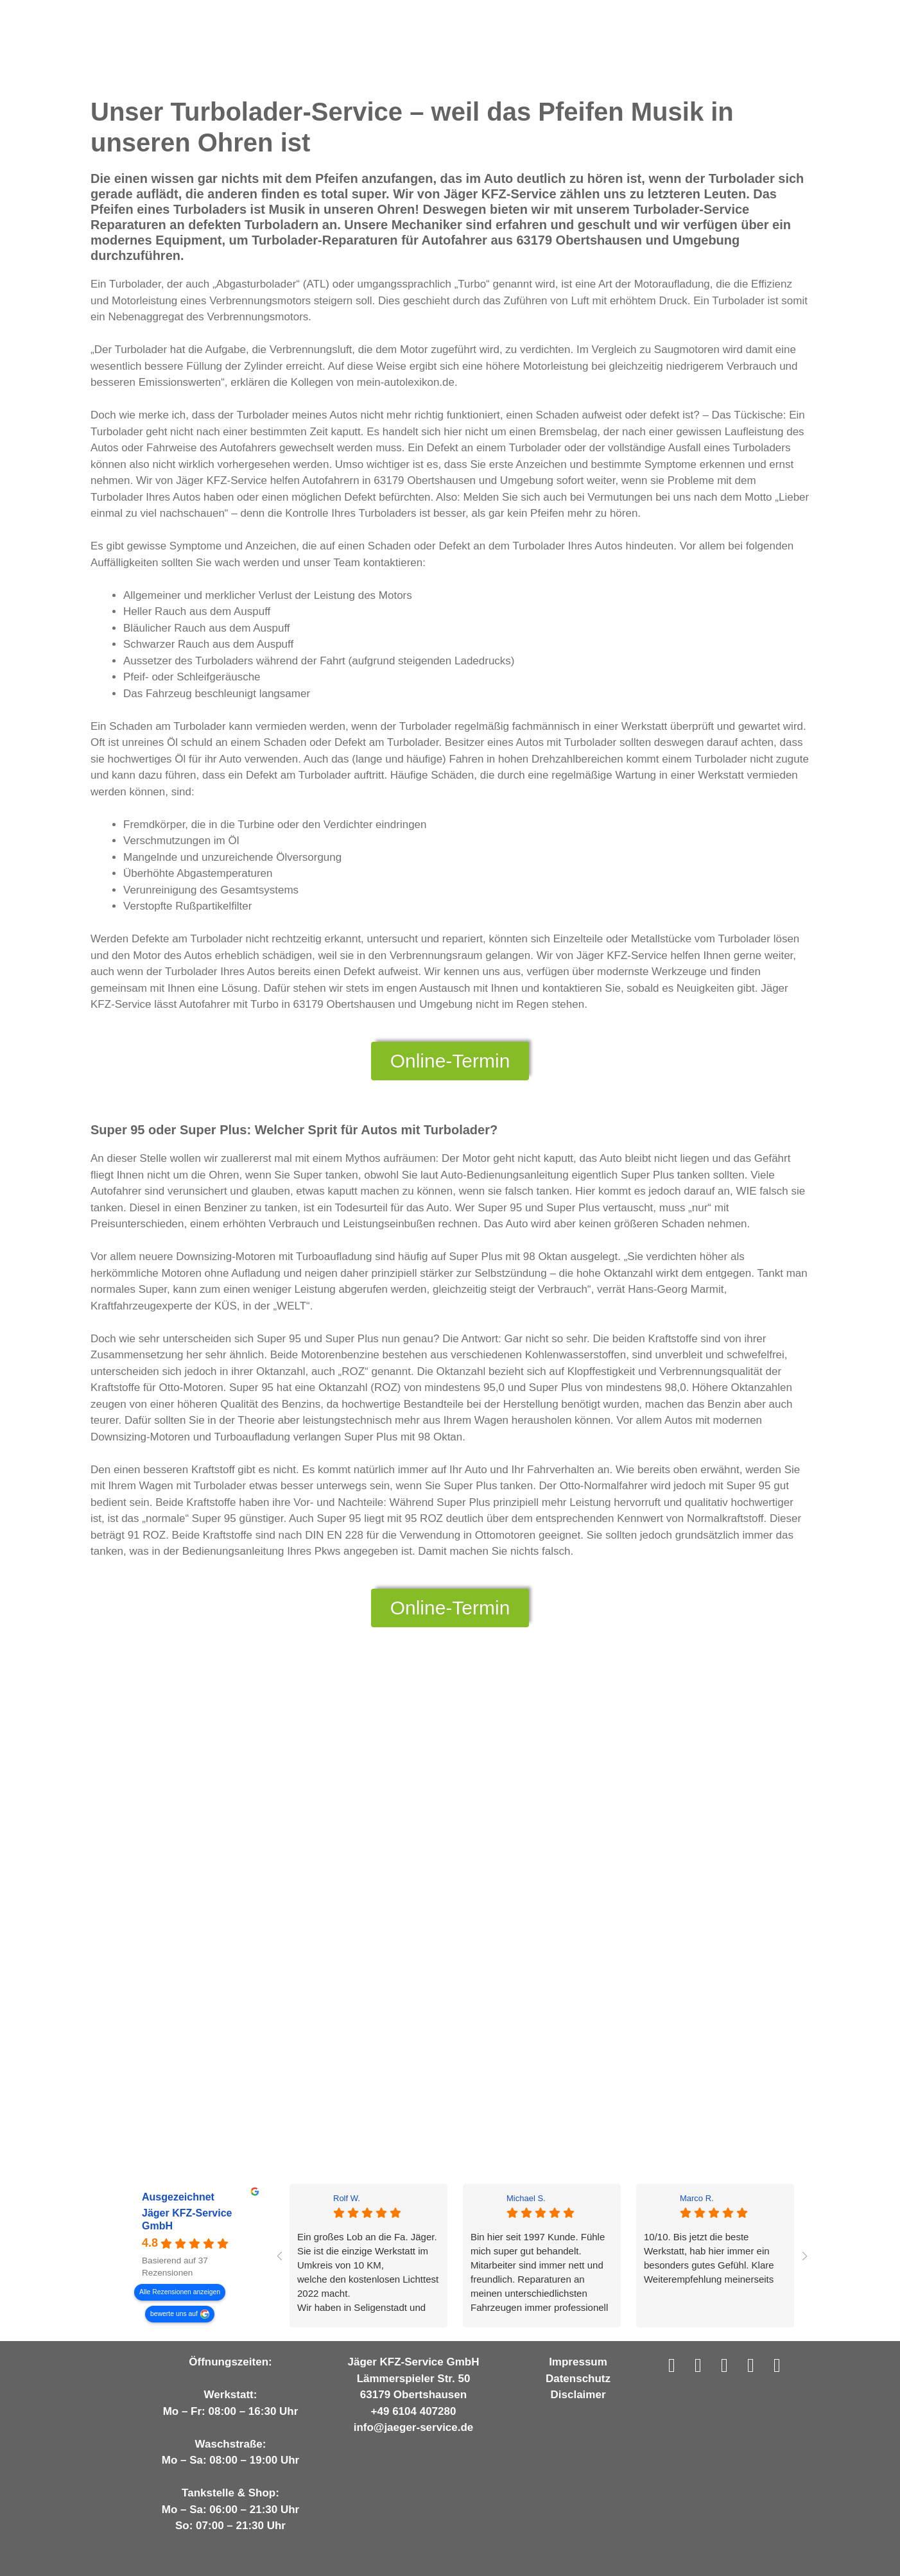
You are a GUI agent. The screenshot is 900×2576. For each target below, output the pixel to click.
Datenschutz (578, 2379)
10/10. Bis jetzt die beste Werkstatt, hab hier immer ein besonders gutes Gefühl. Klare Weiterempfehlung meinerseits (709, 2258)
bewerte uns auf (174, 2313)
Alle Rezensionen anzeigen (179, 2291)
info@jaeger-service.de (414, 2427)
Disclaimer (578, 2395)
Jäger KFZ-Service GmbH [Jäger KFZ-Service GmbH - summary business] (187, 2219)
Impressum (578, 2362)
